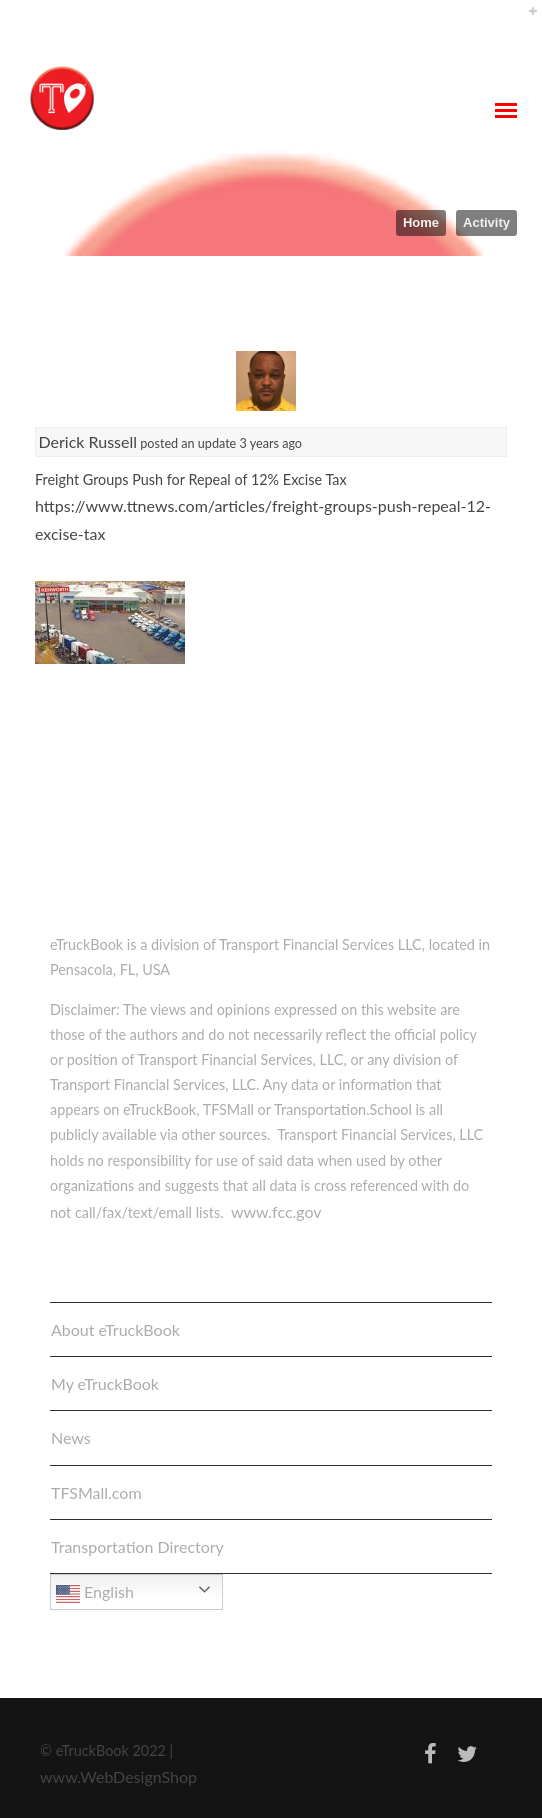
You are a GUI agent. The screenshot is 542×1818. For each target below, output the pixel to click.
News (71, 1437)
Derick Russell (88, 441)
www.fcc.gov (276, 1211)
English (95, 1594)
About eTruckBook (115, 1329)
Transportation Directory (137, 1546)
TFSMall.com (96, 1492)
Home (421, 222)
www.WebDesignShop (118, 1776)
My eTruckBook (105, 1383)
